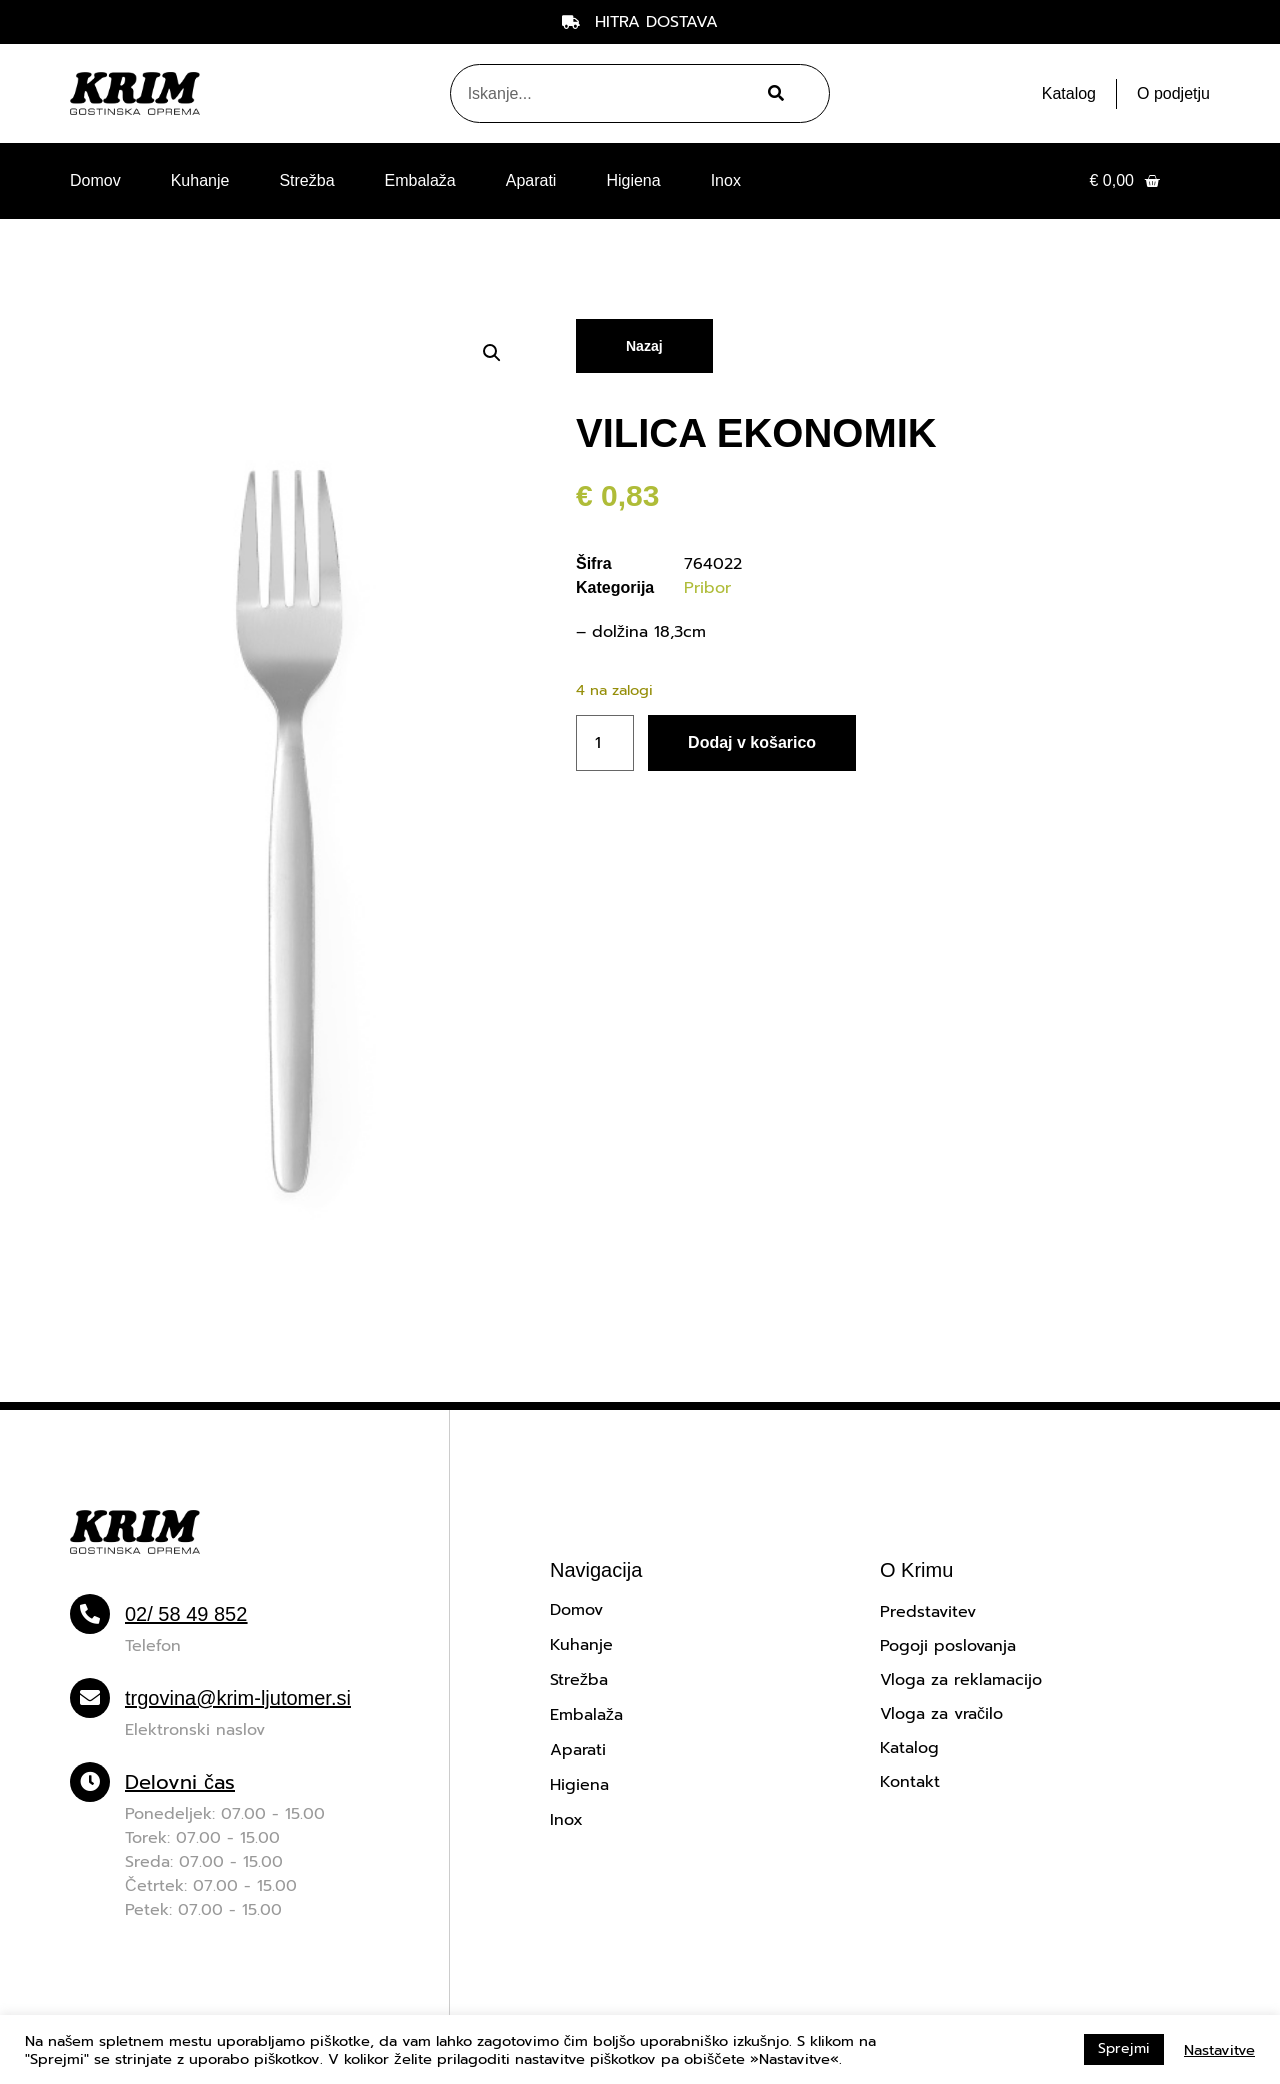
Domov (95, 180)
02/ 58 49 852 (186, 1614)
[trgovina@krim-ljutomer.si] (90, 1698)
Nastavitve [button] (1219, 2050)
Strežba (306, 180)
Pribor (707, 588)
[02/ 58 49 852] (90, 1614)
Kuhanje (200, 180)
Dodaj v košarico (752, 742)
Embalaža (420, 180)
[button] (492, 353)
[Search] (773, 93)
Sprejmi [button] (1124, 2048)
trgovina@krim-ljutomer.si (238, 1698)
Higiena (633, 180)
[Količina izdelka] (605, 743)
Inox (726, 180)
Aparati (531, 180)
